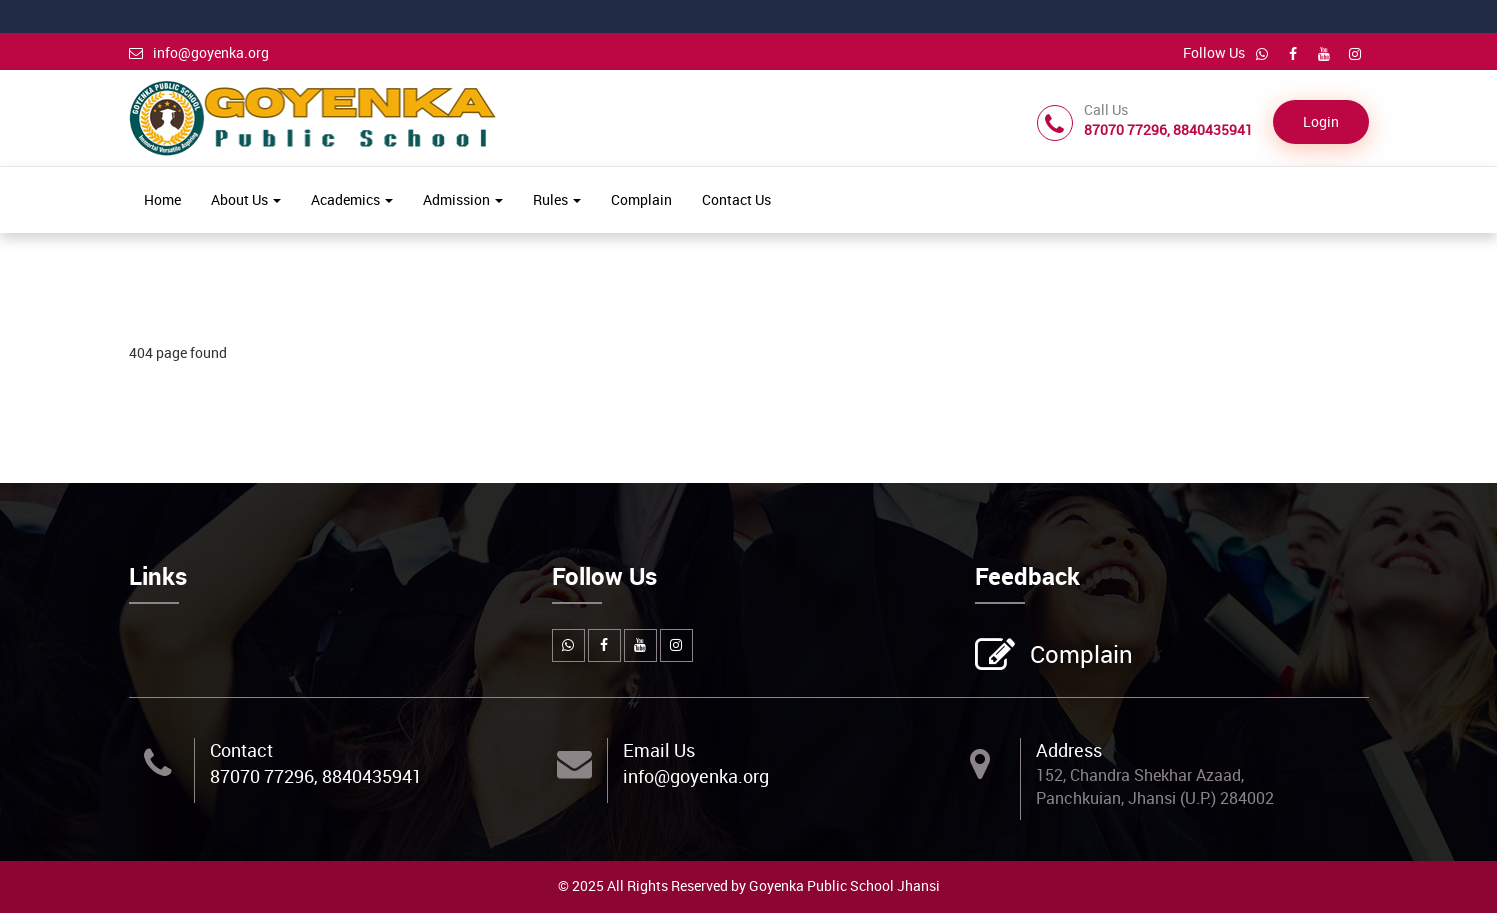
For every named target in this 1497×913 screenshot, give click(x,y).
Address (1069, 750)
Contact (241, 750)
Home (162, 199)
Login (1321, 121)
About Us (246, 199)
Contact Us (736, 199)
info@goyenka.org (199, 52)
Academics (352, 199)
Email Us (659, 750)
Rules (557, 199)
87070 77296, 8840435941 (316, 776)
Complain (641, 199)
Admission (463, 199)
